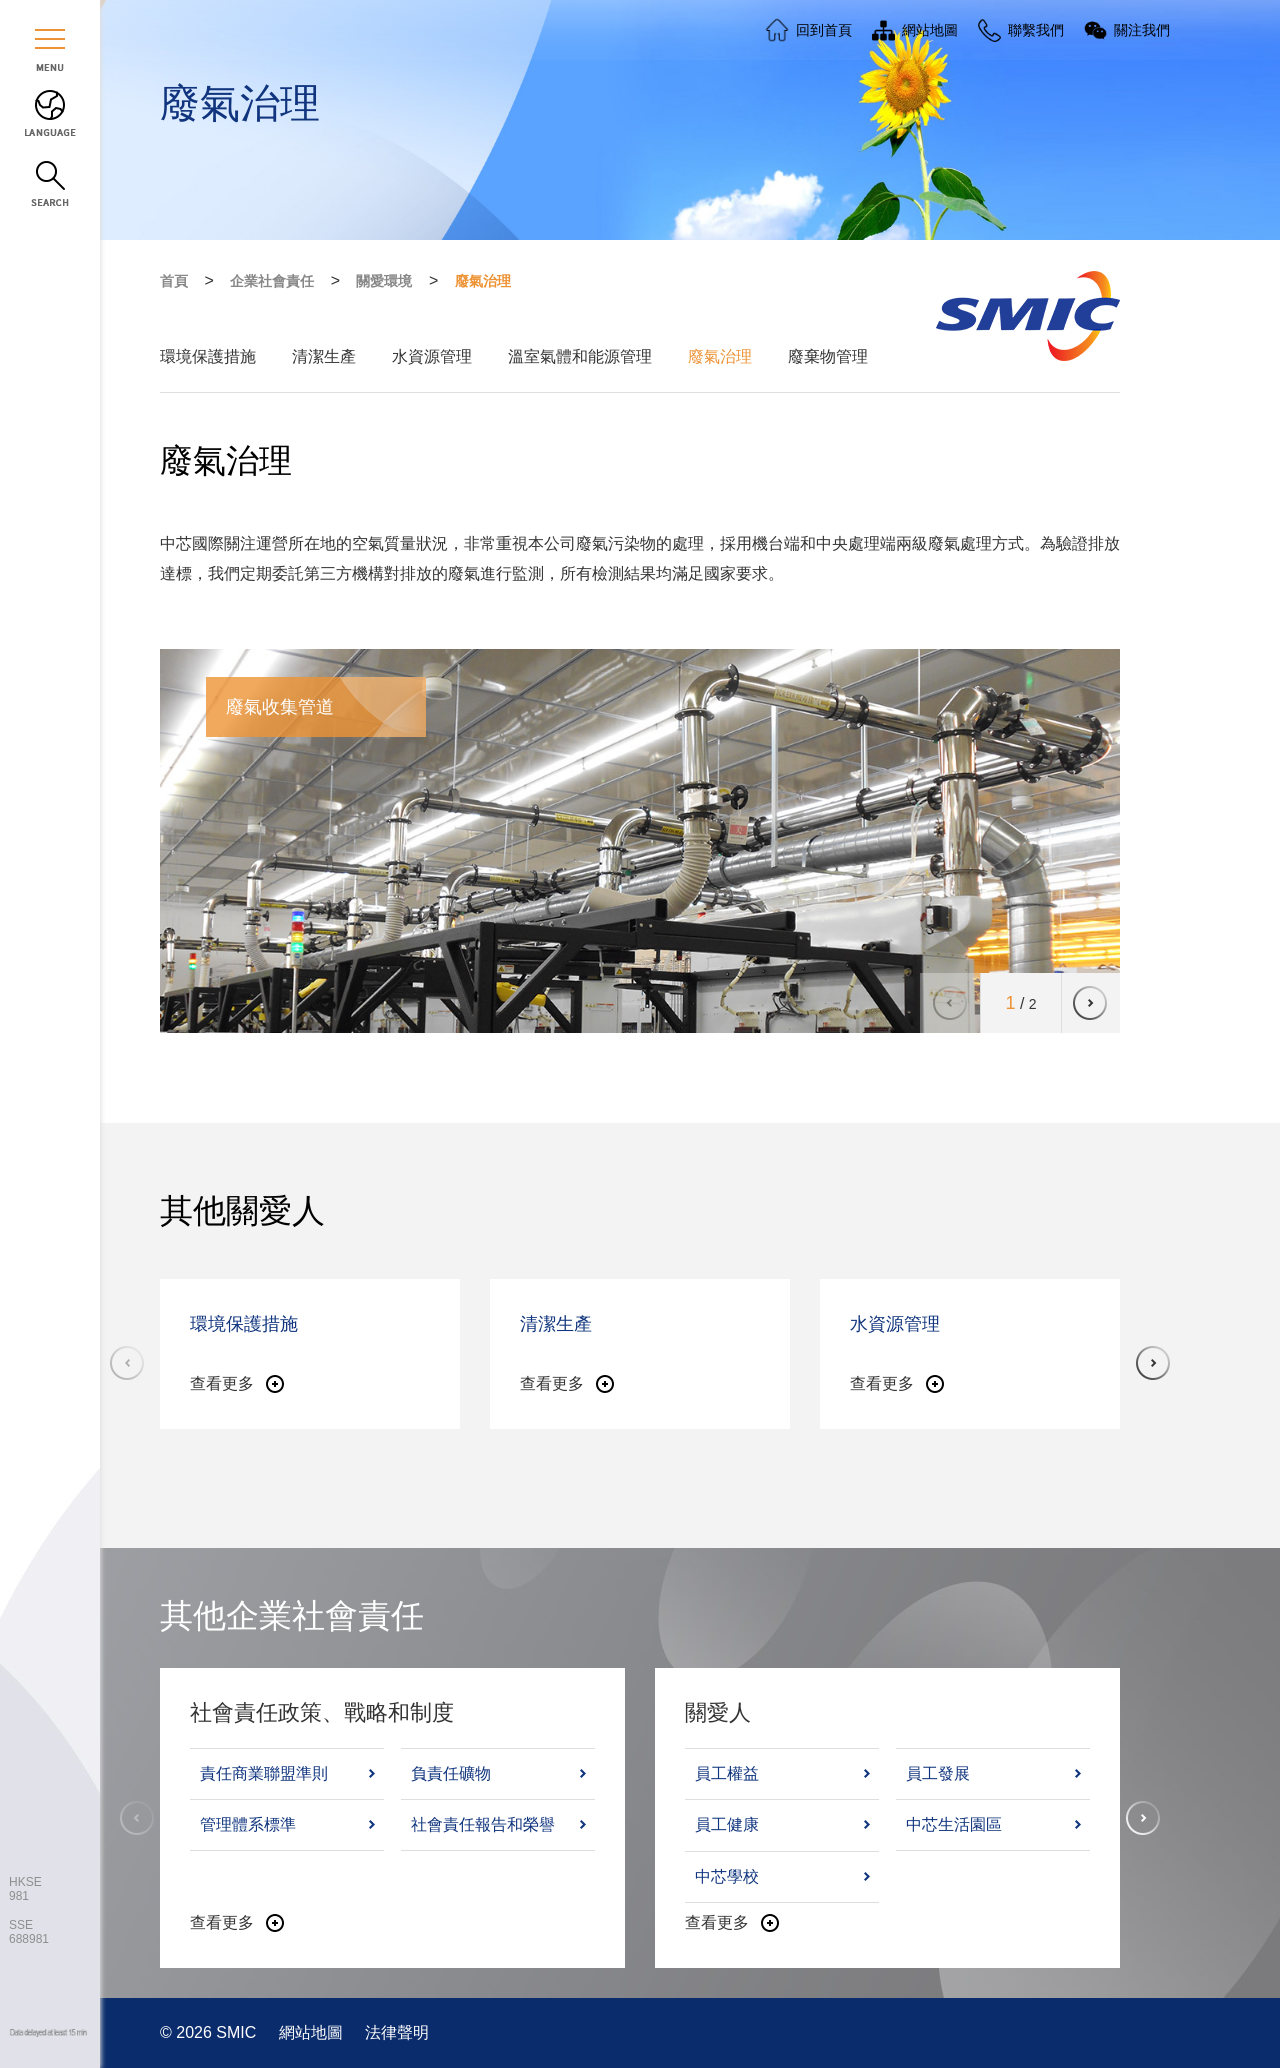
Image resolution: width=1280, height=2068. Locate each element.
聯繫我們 (1036, 30)
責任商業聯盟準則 (264, 1773)
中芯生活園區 (954, 1824)
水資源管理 (432, 356)
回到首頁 (824, 30)
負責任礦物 (451, 1773)
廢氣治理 (483, 281)
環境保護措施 (208, 356)
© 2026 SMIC (210, 2032)
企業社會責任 (272, 281)
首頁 (174, 281)
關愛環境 (384, 281)
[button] (1090, 1003)
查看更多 (222, 1383)
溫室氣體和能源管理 (580, 356)
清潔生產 (324, 356)
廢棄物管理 (828, 356)
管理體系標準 (248, 1824)
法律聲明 (397, 2032)
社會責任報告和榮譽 (483, 1824)
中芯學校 (727, 1876)
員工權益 (727, 1773)
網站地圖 (313, 2032)
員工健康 (727, 1824)
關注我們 (1142, 30)
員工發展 (938, 1773)
